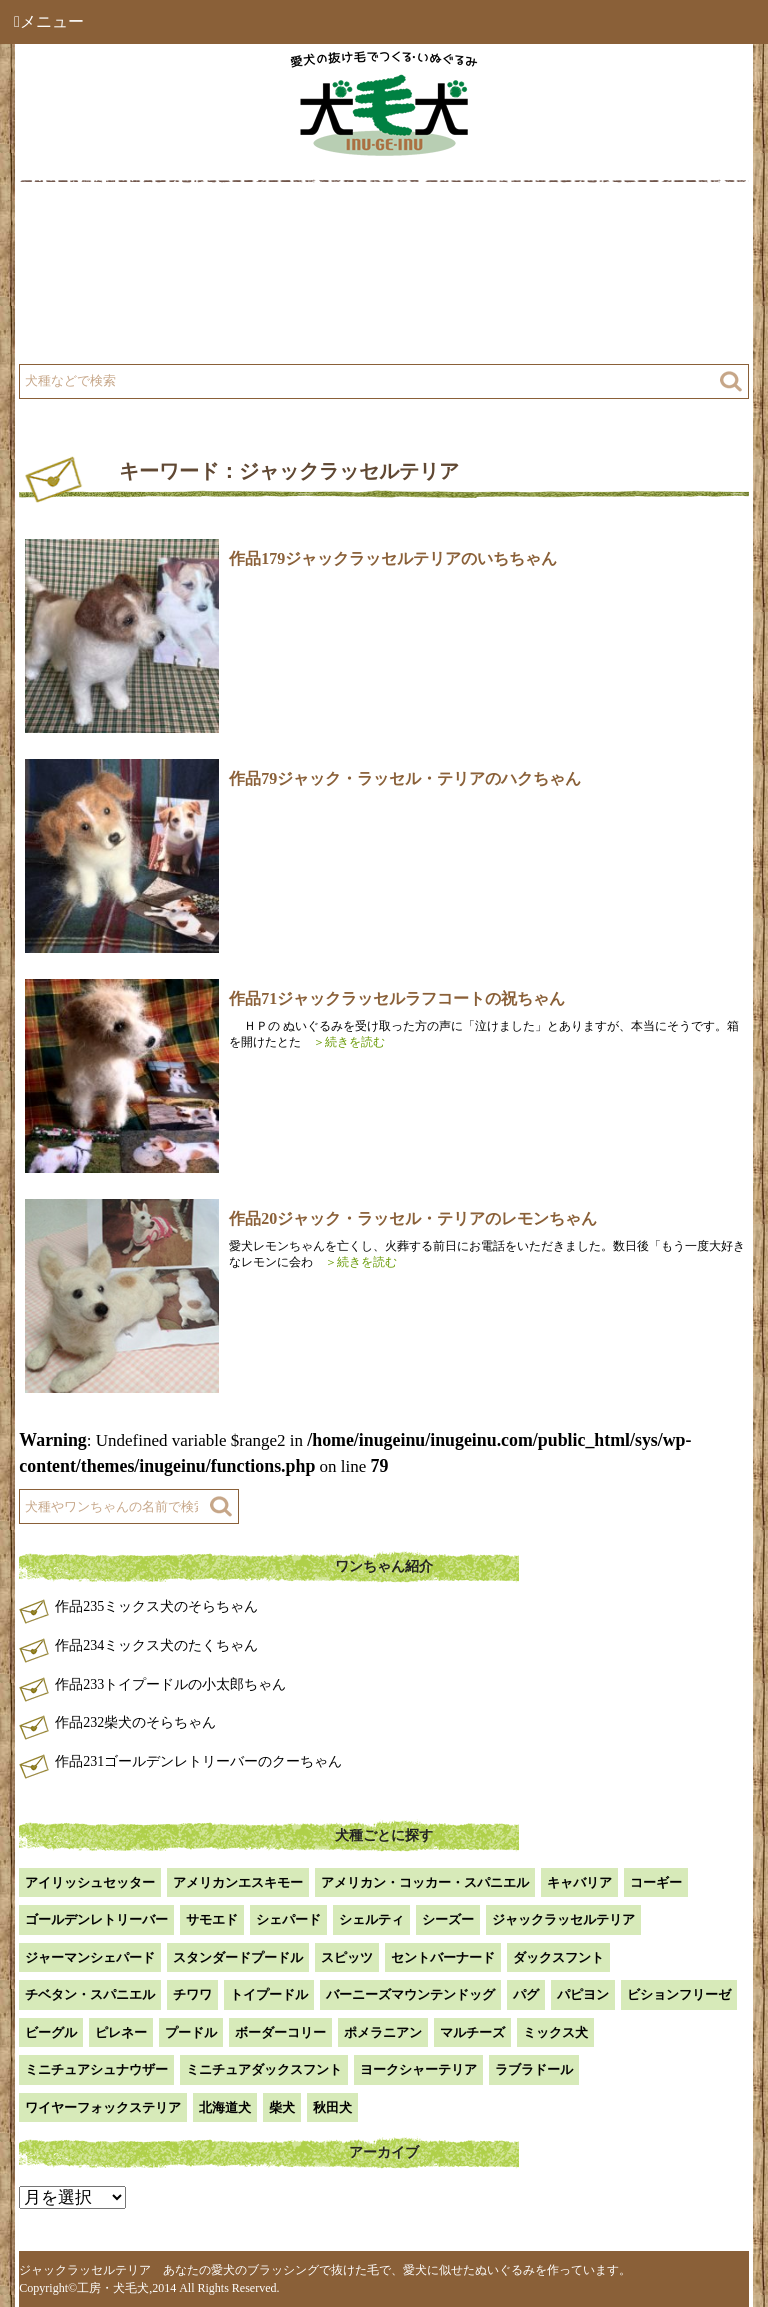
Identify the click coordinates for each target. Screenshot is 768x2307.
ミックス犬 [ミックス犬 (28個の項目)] (555, 2032)
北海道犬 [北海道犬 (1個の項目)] (225, 2107)
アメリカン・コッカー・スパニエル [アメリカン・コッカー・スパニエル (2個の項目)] (425, 1882)
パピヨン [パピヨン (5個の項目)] (583, 1994)
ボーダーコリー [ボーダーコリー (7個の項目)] (280, 2032)
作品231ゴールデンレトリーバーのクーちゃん (198, 1761)
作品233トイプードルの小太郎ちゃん (170, 1684)
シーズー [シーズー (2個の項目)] (448, 1919)
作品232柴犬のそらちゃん (135, 1722)
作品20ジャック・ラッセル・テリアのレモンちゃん (413, 1218)
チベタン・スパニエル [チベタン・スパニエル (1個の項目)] (90, 1994)
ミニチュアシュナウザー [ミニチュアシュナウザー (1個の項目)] (96, 2069)
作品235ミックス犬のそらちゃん (156, 1606)
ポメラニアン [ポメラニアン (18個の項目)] (383, 2032)
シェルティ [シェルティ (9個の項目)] (371, 1919)
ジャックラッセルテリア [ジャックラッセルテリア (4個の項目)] (563, 1919)
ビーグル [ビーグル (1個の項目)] (51, 2032)
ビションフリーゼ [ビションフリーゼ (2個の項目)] (679, 1994)
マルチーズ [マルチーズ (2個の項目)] (472, 2032)
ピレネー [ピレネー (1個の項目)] (121, 2032)
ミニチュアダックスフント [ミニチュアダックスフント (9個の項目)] (264, 2069)
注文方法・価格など (472, 282)
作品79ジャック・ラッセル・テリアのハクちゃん (405, 778)
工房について (97, 282)
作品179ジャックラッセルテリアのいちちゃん (393, 558)
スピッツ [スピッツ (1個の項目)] (347, 1957)
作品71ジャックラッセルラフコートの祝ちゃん (397, 998)
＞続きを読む (343, 1042)
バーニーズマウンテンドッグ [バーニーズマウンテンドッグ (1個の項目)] (410, 1994)
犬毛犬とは (90, 232)
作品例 (430, 232)
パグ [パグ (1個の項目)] (526, 1994)
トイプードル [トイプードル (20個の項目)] (269, 1994)
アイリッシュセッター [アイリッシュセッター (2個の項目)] (90, 1882)
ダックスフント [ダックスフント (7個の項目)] (558, 1957)
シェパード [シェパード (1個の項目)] (288, 1919)
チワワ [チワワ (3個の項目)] (192, 1994)
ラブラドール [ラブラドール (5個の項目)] (534, 2069)
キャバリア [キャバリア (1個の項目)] (579, 1882)
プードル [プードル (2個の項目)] (191, 2032)
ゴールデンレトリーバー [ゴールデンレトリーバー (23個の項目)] (96, 1919)
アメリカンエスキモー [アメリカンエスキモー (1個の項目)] (238, 1882)
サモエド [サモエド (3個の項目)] (212, 1919)
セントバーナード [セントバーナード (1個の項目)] (443, 1957)
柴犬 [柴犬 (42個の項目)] (282, 2107)
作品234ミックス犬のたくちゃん (156, 1645)
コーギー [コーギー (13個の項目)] (656, 1882)
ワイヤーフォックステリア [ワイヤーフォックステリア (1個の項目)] (103, 2107)
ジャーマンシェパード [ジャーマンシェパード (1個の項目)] (90, 1957)
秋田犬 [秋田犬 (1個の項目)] (332, 2107)
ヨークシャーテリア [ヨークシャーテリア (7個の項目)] (418, 2069)
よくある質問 (97, 332)
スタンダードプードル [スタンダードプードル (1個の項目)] (238, 1957)
